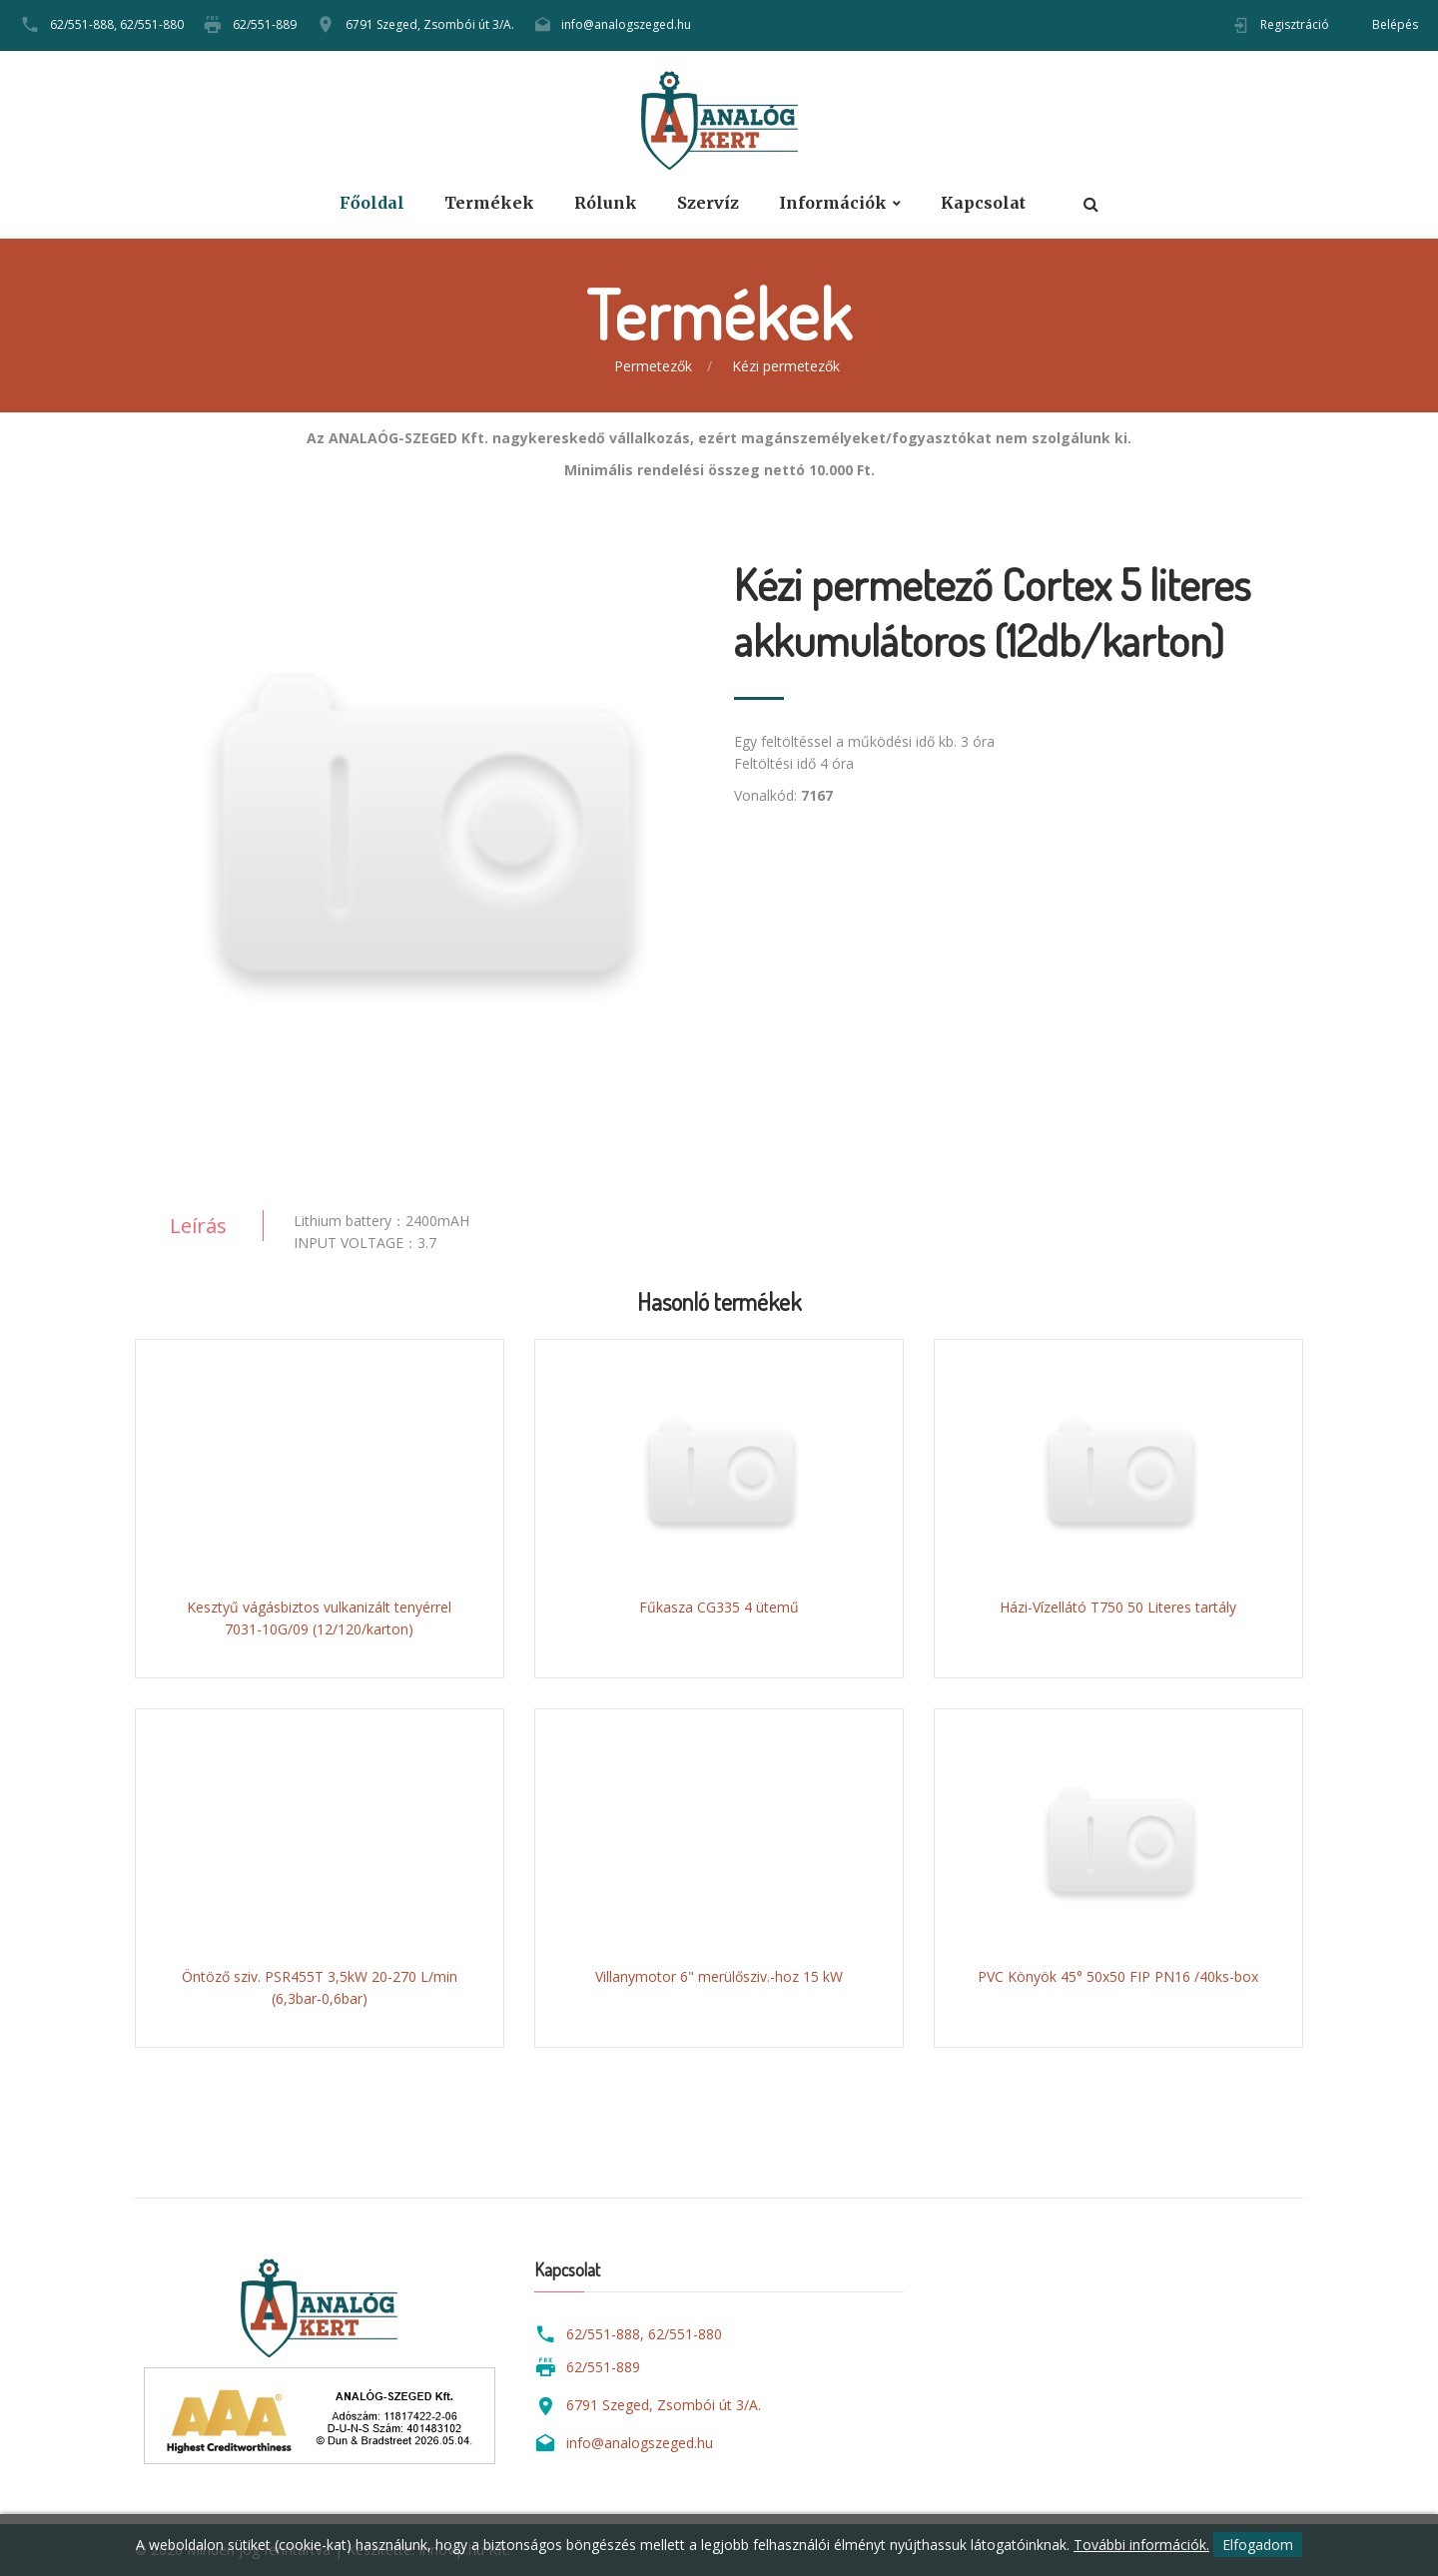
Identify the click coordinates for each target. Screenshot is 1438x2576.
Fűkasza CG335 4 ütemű (719, 1607)
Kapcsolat (983, 203)
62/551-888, (83, 24)
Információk (833, 203)
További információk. (1141, 2544)
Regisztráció (1294, 24)
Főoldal (372, 203)
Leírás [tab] (198, 1225)
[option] (419, 840)
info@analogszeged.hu (626, 24)
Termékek (489, 203)
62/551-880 (152, 24)
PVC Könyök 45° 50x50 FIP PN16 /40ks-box (1118, 1976)
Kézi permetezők (786, 365)
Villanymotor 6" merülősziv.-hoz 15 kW (719, 1976)
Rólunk (605, 203)
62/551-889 (265, 24)
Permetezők (653, 365)
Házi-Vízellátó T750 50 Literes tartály (1118, 1607)
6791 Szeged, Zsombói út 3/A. (430, 24)
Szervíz (708, 203)
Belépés (1395, 24)
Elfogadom (1257, 2544)
